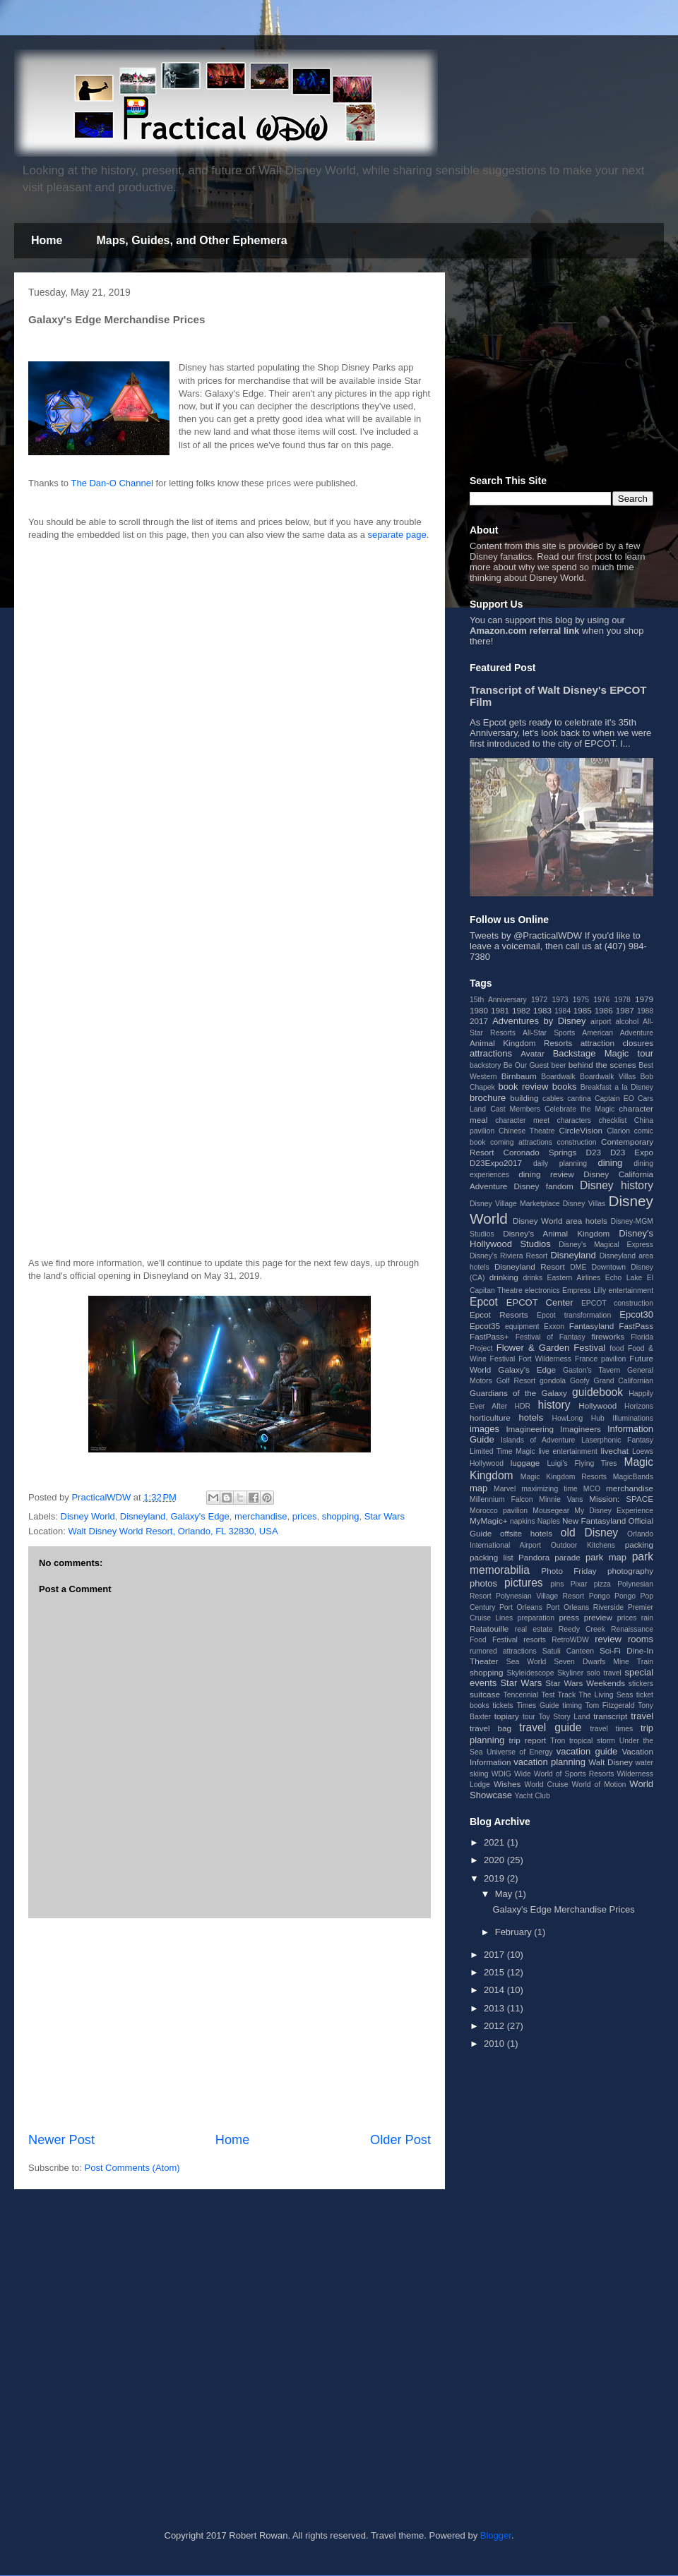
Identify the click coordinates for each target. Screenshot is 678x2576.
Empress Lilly (584, 1290)
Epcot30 (636, 1314)
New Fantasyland (594, 1520)
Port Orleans (520, 1607)
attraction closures (617, 1042)
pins (557, 1584)
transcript (610, 1716)
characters (574, 1120)
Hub (598, 1418)
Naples (548, 1521)
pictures (523, 1583)
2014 (495, 1990)
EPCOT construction (617, 1303)
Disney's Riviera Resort (508, 1256)
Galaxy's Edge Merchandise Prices (563, 1909)
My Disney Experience (613, 1511)
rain (647, 1618)
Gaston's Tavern (591, 1370)
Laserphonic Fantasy (617, 1440)
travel (642, 1716)
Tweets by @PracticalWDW (526, 935)
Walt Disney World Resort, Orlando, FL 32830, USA (173, 1531)
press (569, 1617)
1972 (539, 1000)
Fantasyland (591, 1325)
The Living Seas (605, 1695)
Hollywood (597, 1405)
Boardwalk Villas (608, 1077)
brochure (488, 1098)
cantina (579, 1098)
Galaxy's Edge (199, 1516)
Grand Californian (623, 1381)
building (524, 1097)
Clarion (618, 1131)
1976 (601, 1000)
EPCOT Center (539, 1302)
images (484, 1429)
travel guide (550, 1727)
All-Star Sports (549, 1033)
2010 (495, 2043)
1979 (644, 999)
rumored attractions (503, 1651)
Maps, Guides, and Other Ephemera (191, 240)
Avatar (533, 1053)
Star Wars (384, 1516)
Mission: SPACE (621, 1498)
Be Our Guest (526, 1065)
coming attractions (521, 1142)
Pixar (579, 1584)
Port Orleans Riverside (585, 1607)
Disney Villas (584, 1204)
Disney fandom (543, 1186)
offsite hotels (526, 1533)
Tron (557, 1741)
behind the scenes (602, 1064)
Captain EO (614, 1098)
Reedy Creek (582, 1629)
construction (576, 1142)
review (608, 1639)
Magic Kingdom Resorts (564, 1477)
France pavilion (600, 1359)
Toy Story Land (564, 1717)
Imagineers (580, 1428)
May (505, 1894)
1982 (521, 1010)
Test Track (558, 1695)
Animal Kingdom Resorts (521, 1042)
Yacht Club (532, 1796)
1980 (479, 1010)
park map (605, 1557)
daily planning (560, 1163)
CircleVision (580, 1130)
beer (559, 1065)
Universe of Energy (519, 1752)
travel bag (490, 1728)
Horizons (638, 1406)
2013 (495, 2008)
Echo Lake (624, 1278)
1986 (604, 1010)
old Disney (589, 1533)
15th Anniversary (498, 1000)
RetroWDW (570, 1640)
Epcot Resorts (499, 1314)
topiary (506, 1716)
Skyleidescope (530, 1673)
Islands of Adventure (538, 1440)
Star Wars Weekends (585, 1682)
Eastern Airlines (574, 1278)
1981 (500, 1010)
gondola (553, 1381)
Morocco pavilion (499, 1511)
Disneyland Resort (529, 1266)
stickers (641, 1683)
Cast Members (515, 1109)
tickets (502, 1705)
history (554, 1405)
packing (639, 1544)
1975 (581, 1000)
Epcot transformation (574, 1315)
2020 (495, 1860)
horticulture (490, 1417)
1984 (562, 1011)
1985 (582, 1010)
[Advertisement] (152, 1101)
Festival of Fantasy (550, 1337)
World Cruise (547, 1784)
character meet (522, 1120)
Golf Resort (516, 1381)
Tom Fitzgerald (610, 1705)
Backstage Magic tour (603, 1053)
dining (609, 1162)
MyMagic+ (489, 1520)
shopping (340, 1516)
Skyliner (570, 1673)
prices (304, 1516)
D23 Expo (631, 1152)
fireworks (607, 1336)
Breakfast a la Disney (617, 1087)
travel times (611, 1729)
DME (578, 1267)
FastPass (636, 1325)
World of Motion (599, 1784)
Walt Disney (610, 1762)
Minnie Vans (561, 1499)
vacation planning (549, 1762)
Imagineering (530, 1428)
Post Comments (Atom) (132, 2167)
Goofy (580, 1381)
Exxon (554, 1326)
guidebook (597, 1392)
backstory (485, 1065)
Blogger (495, 2535)
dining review (546, 1174)
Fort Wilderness (544, 1359)
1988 (645, 1011)
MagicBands (633, 1477)
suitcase (485, 1694)
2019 (495, 1878)
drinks (532, 1278)
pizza (602, 1584)
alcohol (626, 1021)
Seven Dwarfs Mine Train (603, 1662)
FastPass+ (489, 1336)
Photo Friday (568, 1570)
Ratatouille (489, 1628)
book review (523, 1086)
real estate (534, 1629)
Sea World (526, 1662)
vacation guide (587, 1751)
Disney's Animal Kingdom (556, 1233)
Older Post (400, 2140)
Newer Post (61, 2140)
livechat (614, 1450)
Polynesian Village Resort (540, 1596)
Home (46, 240)
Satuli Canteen (568, 1651)
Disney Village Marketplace (515, 1204)
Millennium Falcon (501, 1499)
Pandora (533, 1557)
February (515, 1932)
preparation (536, 1618)
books (564, 1086)
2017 (479, 1020)
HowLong (567, 1418)
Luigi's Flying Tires (582, 1463)
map (478, 1488)
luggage (525, 1462)
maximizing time (549, 1489)
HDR (523, 1406)
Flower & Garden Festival (550, 1347)
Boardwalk (558, 1077)
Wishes (507, 1783)
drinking (503, 1277)
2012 (495, 2026)
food (616, 1348)
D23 (592, 1152)
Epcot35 (485, 1325)
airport (600, 1021)
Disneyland (142, 1516)
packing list (491, 1557)
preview (598, 1617)
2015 (495, 1972)
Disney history (616, 1185)
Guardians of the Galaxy (518, 1392)
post (603, 556)
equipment (522, 1326)
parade (567, 1557)
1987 (625, 1010)
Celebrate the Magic (579, 1109)
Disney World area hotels (560, 1220)
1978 (622, 1000)
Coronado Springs (539, 1152)
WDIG (501, 1774)
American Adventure (617, 1033)
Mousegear (551, 1511)
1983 (542, 1010)
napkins (522, 1521)
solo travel (604, 1673)
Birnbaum (519, 1076)
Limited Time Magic (502, 1451)
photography (630, 1570)
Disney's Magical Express (606, 1244)
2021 (495, 1842)
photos (483, 1583)
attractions (491, 1053)
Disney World (88, 1516)
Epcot (484, 1302)
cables (553, 1098)
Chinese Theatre (527, 1131)
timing (572, 1705)
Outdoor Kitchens (583, 1545)
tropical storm (592, 1741)
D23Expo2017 (496, 1162)
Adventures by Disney (538, 1021)
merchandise (260, 1516)
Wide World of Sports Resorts (564, 1774)
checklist (613, 1120)
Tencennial (520, 1695)
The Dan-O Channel (112, 483)
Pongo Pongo (612, 1596)
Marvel (505, 1489)
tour (529, 1717)
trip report (528, 1740)
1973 (560, 1000)
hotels (531, 1417)
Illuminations (632, 1418)
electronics (542, 1290)
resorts (534, 1640)
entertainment (630, 1290)
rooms (640, 1639)
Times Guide (537, 1705)
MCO (591, 1489)
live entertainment (567, 1451)
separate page (397, 534)
